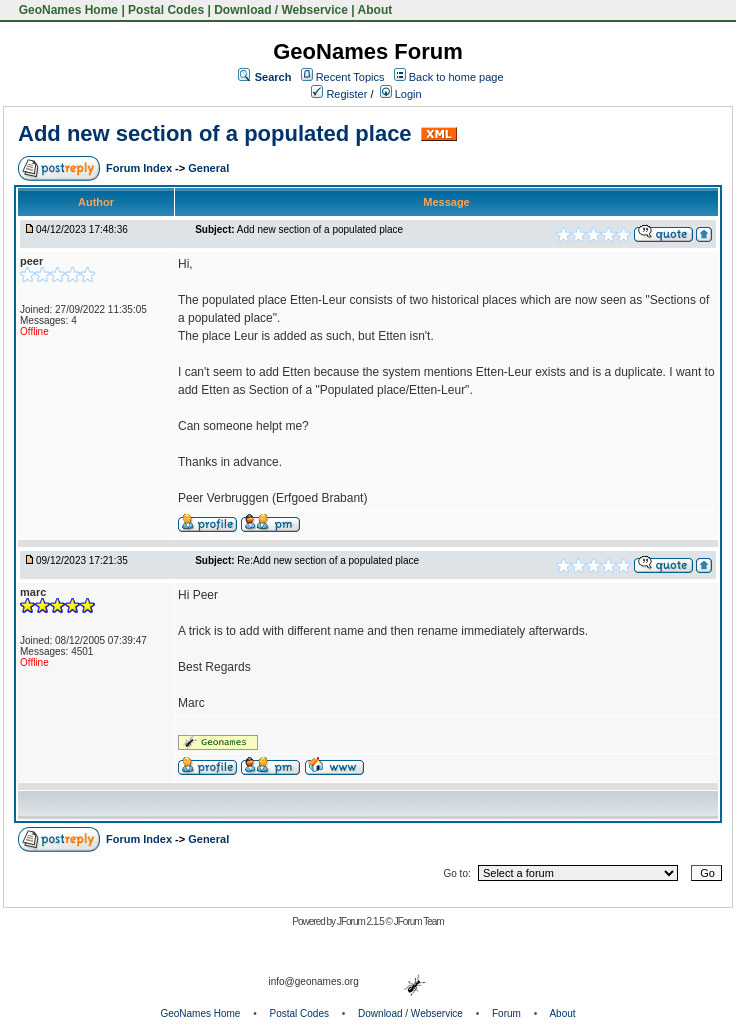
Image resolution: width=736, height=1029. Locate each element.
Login (401, 94)
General (208, 168)
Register (339, 94)
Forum (506, 1013)
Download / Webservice (281, 10)
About (375, 10)
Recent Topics (350, 77)
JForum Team (419, 921)
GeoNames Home (66, 10)
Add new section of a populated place (215, 133)
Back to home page (456, 77)
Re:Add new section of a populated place (328, 560)
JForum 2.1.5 (361, 921)
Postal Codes (166, 10)
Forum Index (140, 168)
